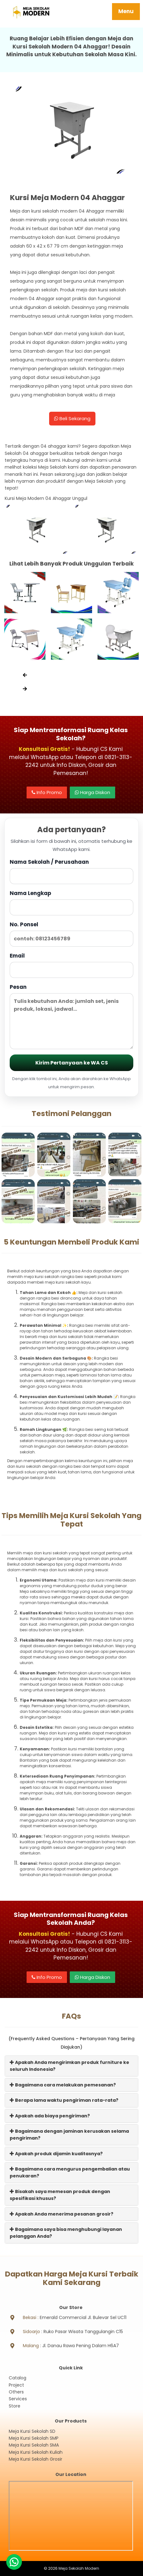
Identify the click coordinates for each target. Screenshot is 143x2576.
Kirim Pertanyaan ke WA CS (71, 1062)
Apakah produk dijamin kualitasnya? (56, 2154)
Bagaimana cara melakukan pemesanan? (63, 2085)
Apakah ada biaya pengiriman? (50, 2116)
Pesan (71, 1016)
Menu (126, 11)
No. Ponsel (71, 934)
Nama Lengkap (71, 902)
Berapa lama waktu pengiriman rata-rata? (64, 2100)
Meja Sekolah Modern (79, 2568)
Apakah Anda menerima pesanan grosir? (61, 2214)
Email (71, 965)
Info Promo (47, 792)
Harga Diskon (92, 792)
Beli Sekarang (72, 418)
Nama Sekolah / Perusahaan (71, 871)
